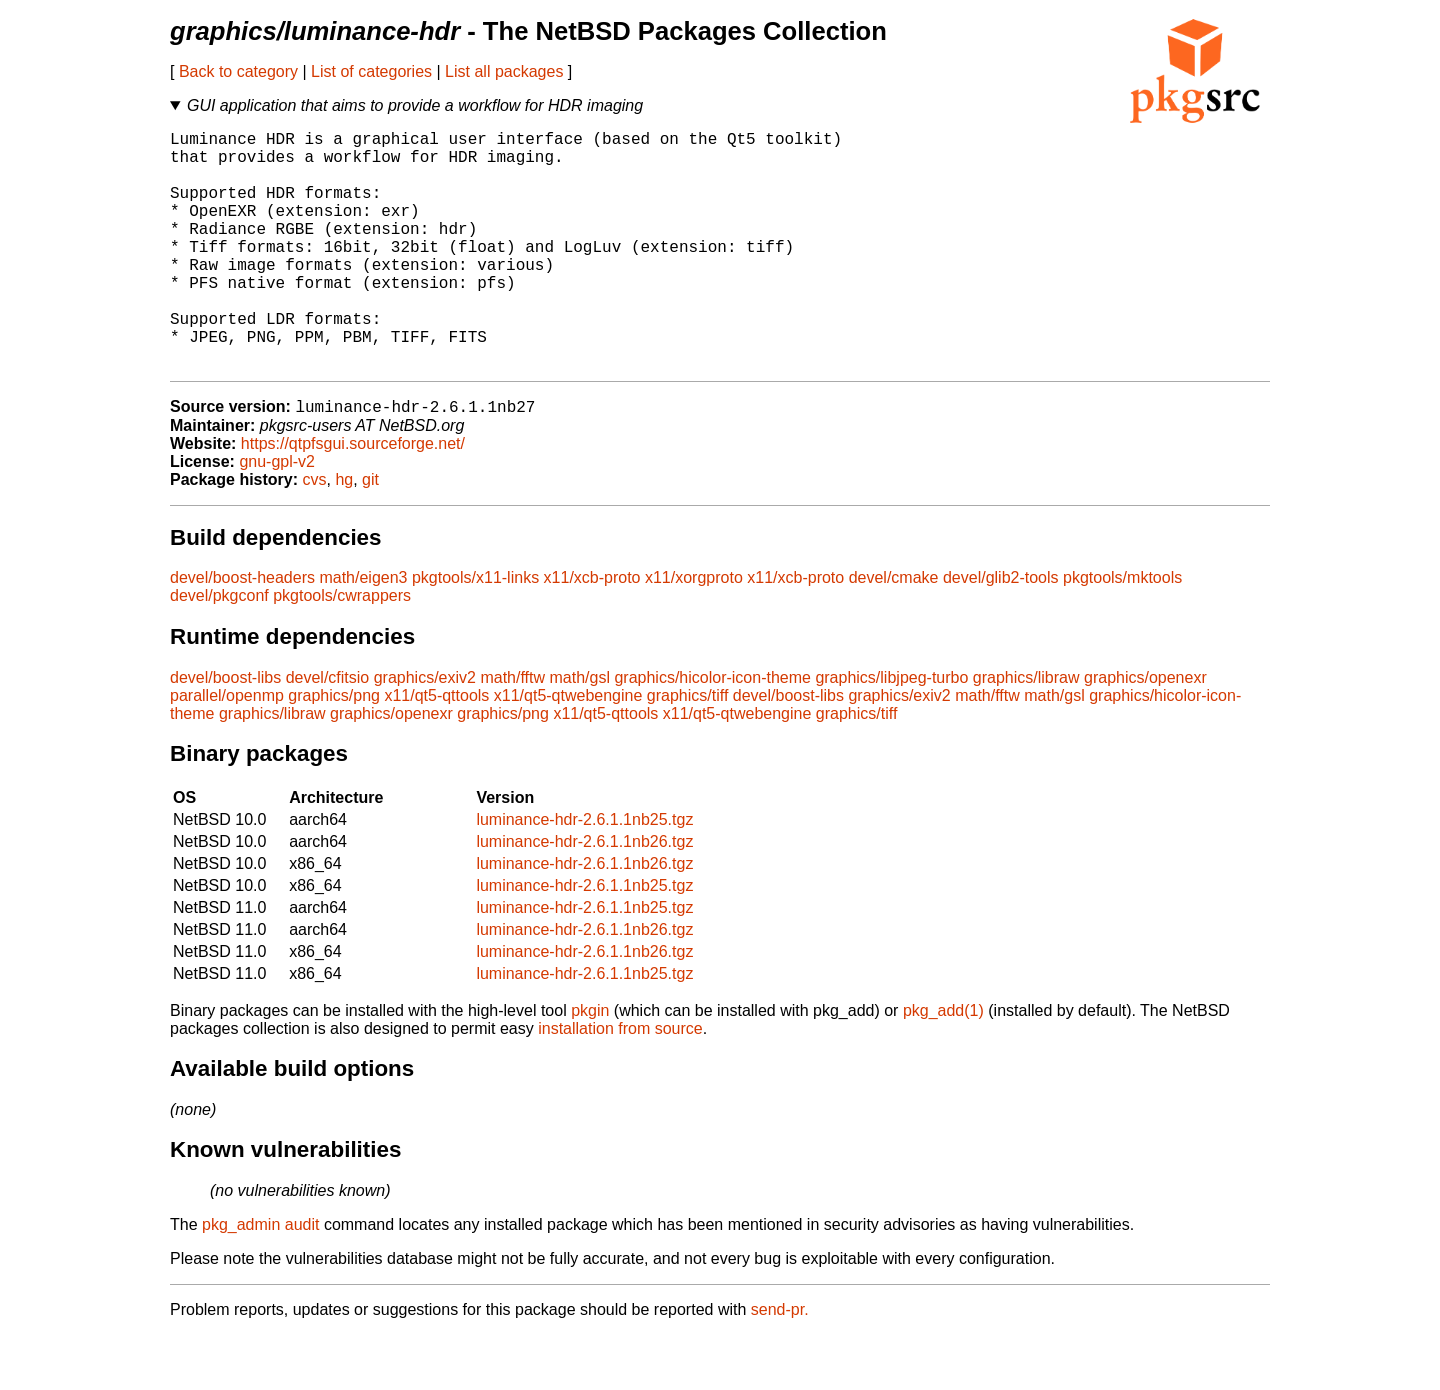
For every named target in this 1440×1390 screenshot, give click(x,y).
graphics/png (334, 750)
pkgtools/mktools (1122, 632)
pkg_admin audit (260, 1279)
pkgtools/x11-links (475, 632)
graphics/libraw (1026, 732)
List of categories (371, 71)
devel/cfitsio (328, 732)
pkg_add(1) (943, 1065)
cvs (315, 534)
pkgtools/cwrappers (342, 650)
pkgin (590, 1065)
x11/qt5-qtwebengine (568, 750)
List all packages (504, 71)
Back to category (238, 71)
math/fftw (512, 732)
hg (344, 534)
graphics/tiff (688, 750)
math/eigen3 (363, 632)
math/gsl (579, 732)
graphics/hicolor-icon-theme (712, 732)
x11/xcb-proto (592, 632)
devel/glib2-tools (1001, 632)
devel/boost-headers (242, 632)
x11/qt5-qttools (436, 750)
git (370, 534)
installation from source (620, 1083)
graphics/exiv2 (425, 732)
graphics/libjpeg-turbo (891, 732)
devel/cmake (894, 632)
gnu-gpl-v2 (277, 516)
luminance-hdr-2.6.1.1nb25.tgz (584, 874)
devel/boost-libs (225, 732)
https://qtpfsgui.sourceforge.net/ (353, 498)
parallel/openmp (227, 750)
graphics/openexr (1145, 732)
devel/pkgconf (219, 650)
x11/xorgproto (694, 632)
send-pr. (780, 1364)
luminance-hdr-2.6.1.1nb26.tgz (584, 896)
